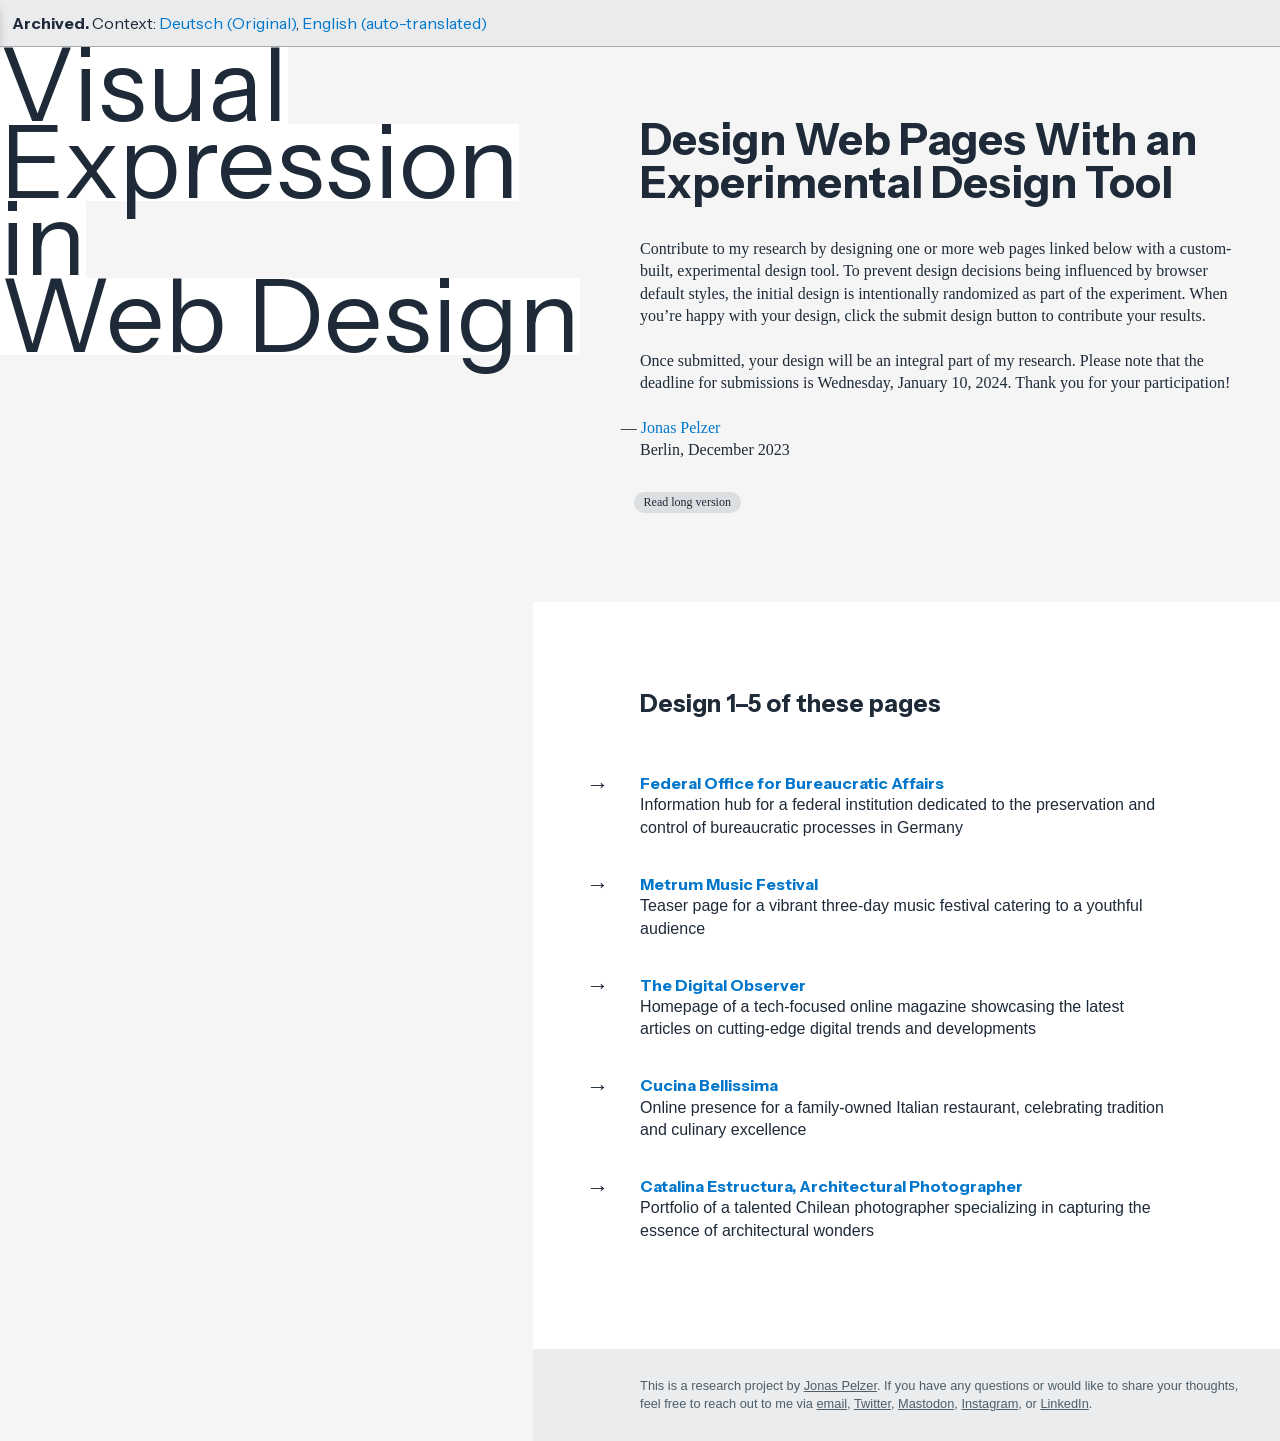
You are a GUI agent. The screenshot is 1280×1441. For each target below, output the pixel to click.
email (832, 1403)
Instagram (989, 1403)
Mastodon (926, 1403)
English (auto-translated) (394, 23)
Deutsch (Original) (227, 23)
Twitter (872, 1403)
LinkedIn (1064, 1403)
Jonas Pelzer (681, 427)
